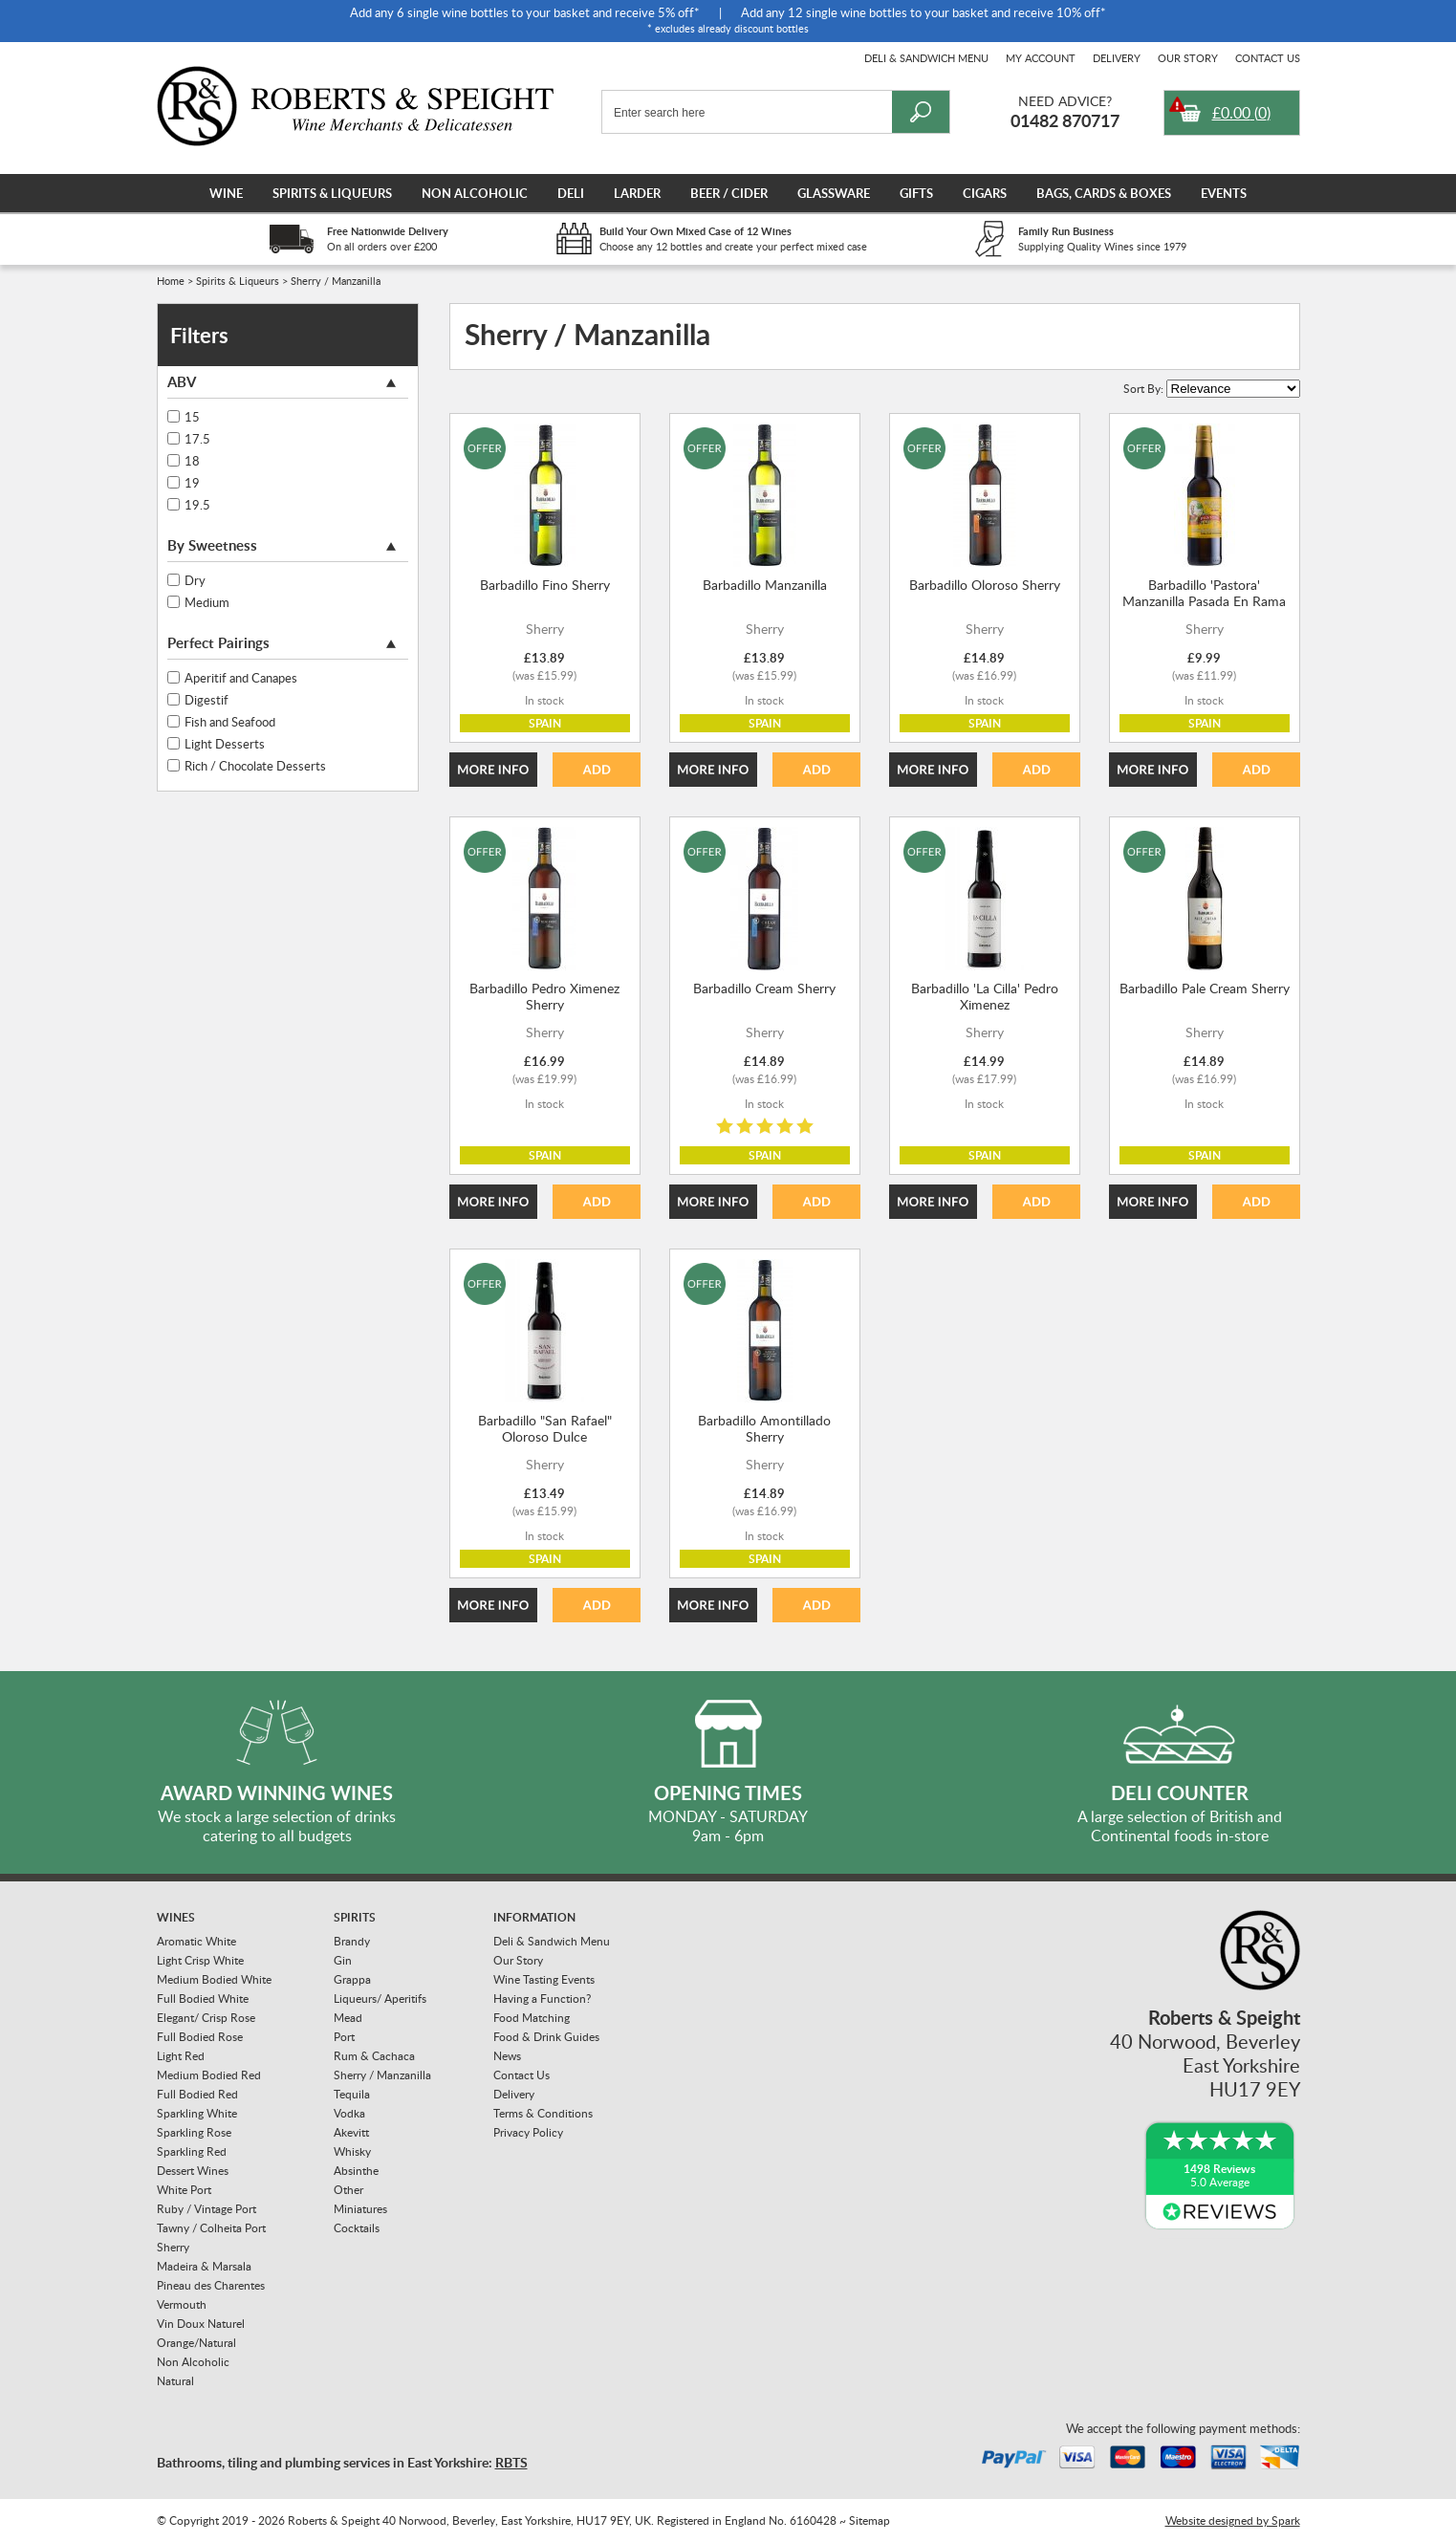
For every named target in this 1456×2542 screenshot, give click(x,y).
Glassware (833, 193)
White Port (184, 2190)
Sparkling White (197, 2113)
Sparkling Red (192, 2151)
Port (344, 2037)
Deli (570, 193)
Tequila (352, 2094)
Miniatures (360, 2209)
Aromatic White (196, 1941)
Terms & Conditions (543, 2113)
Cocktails (357, 2228)
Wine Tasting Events (544, 1979)
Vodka (349, 2113)
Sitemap (869, 2520)
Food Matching (531, 2018)
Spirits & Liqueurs (332, 193)
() (1241, 112)
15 (192, 417)
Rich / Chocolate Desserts (255, 765)
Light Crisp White (200, 1960)
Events (1224, 193)
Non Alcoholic (475, 193)
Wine (226, 193)
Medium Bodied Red (209, 2075)
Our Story (1188, 58)
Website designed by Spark (1232, 2520)
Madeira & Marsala (204, 2266)
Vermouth (181, 2304)
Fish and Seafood (230, 721)
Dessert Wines (192, 2170)
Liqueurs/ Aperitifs (380, 1998)
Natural (175, 2381)
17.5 (197, 438)
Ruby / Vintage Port (206, 2209)
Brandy (352, 1941)
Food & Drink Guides (546, 2037)
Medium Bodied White (214, 1979)
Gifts (916, 193)
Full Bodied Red (197, 2094)
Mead (348, 2018)
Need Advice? (1065, 101)
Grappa (352, 1979)
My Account (1041, 58)
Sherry (173, 2247)
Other (348, 2190)
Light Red (181, 2056)
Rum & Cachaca (374, 2056)
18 (192, 460)
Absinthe (356, 2170)
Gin (343, 1960)
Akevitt (351, 2132)
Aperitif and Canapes (241, 677)
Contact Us (1267, 58)
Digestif (206, 699)
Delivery (1117, 58)
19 (192, 482)
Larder (637, 193)
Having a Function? (542, 1998)
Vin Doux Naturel (201, 2323)
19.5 (197, 504)
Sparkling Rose (194, 2132)
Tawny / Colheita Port (211, 2228)
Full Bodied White (203, 1998)
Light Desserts (225, 743)
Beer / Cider (729, 193)
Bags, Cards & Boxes (1103, 193)
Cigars (985, 193)
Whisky (352, 2151)
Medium (207, 602)
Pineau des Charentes (211, 2285)
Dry (195, 580)
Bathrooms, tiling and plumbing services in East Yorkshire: (342, 2462)
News (507, 2056)
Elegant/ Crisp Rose (206, 2018)
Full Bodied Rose (200, 2037)
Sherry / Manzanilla (382, 2075)
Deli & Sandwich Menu (926, 58)
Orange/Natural (196, 2343)
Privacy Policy (528, 2132)
